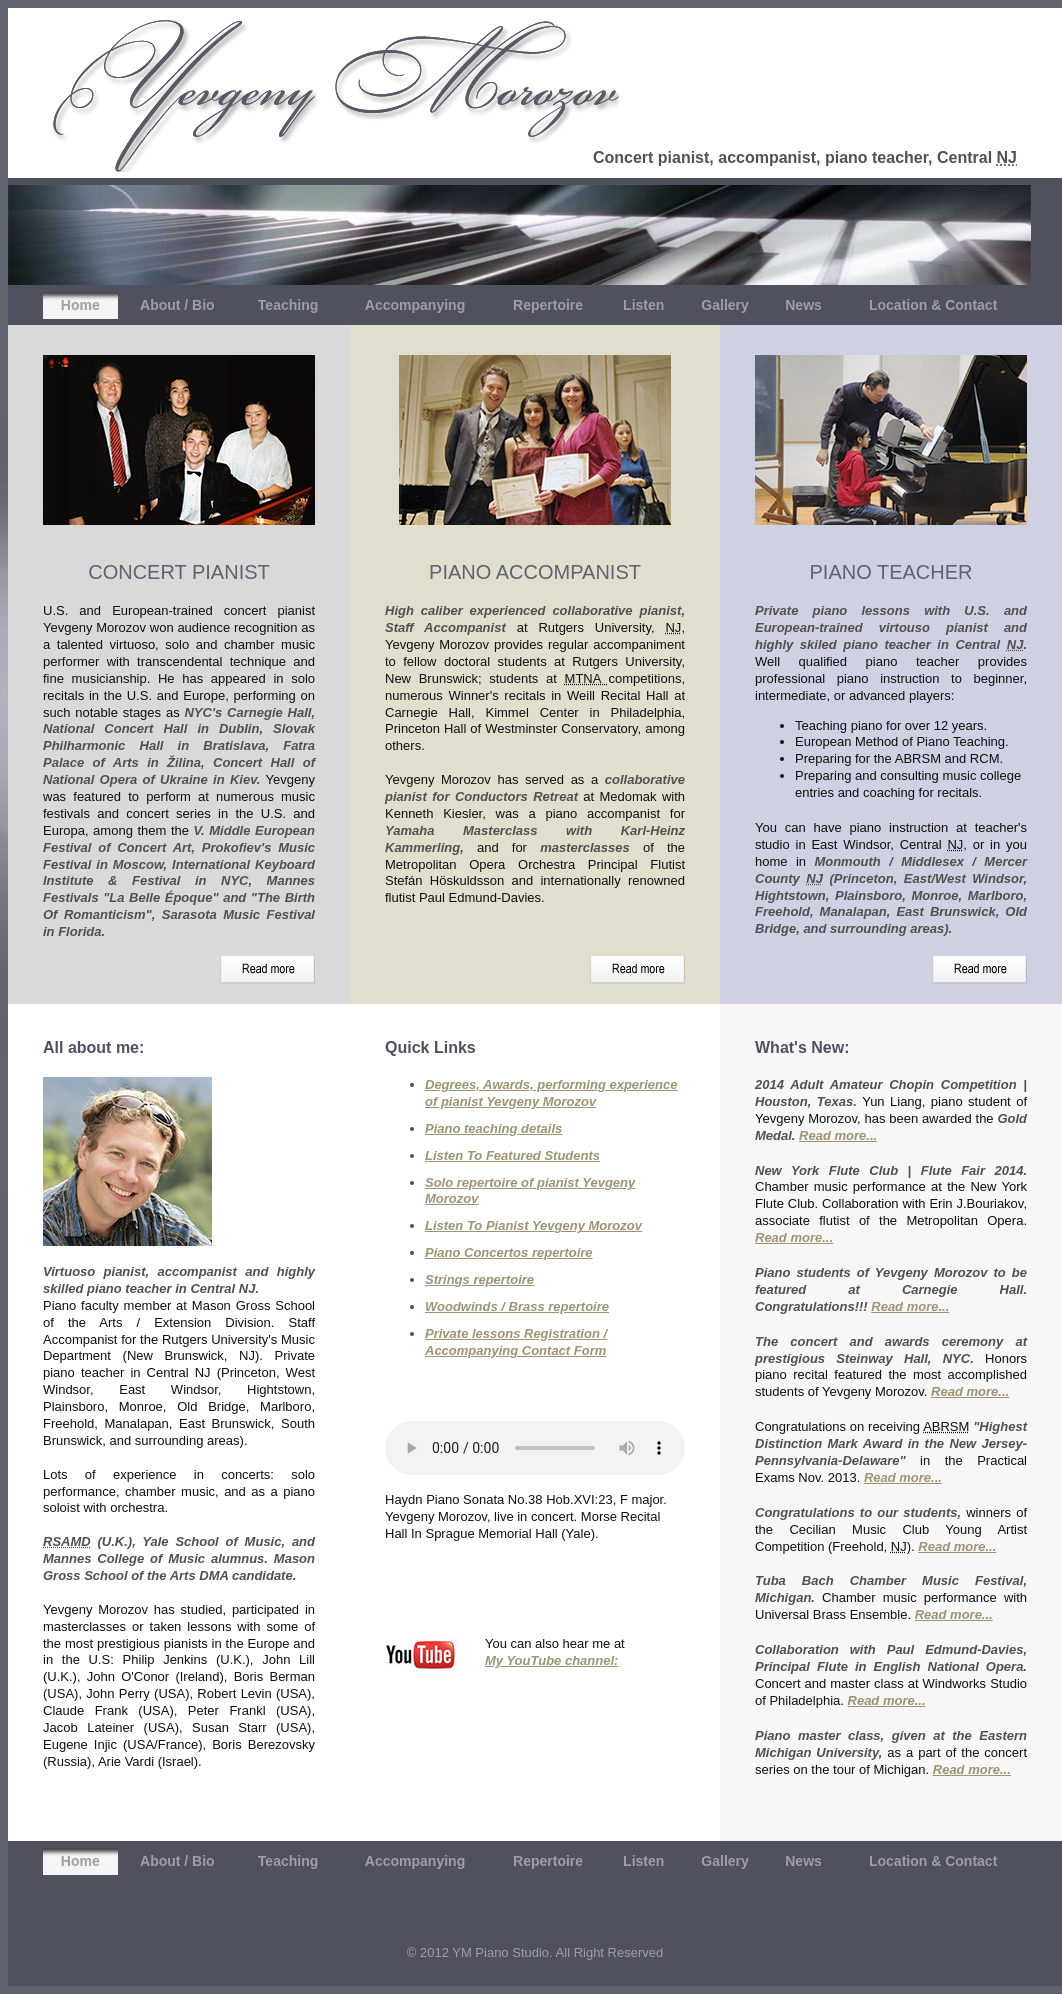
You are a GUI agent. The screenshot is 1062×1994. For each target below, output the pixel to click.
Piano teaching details (493, 1128)
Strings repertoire (479, 1279)
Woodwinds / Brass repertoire (517, 1306)
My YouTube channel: (551, 1660)
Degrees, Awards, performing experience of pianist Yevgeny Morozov (551, 1093)
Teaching (288, 305)
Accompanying (415, 305)
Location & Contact (933, 305)
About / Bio (177, 305)
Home (80, 305)
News (803, 305)
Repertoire (548, 305)
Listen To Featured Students (512, 1155)
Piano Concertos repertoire (509, 1252)
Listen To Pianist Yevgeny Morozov (533, 1225)
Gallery (724, 305)
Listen (643, 305)
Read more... (838, 1135)
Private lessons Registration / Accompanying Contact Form (516, 1342)
